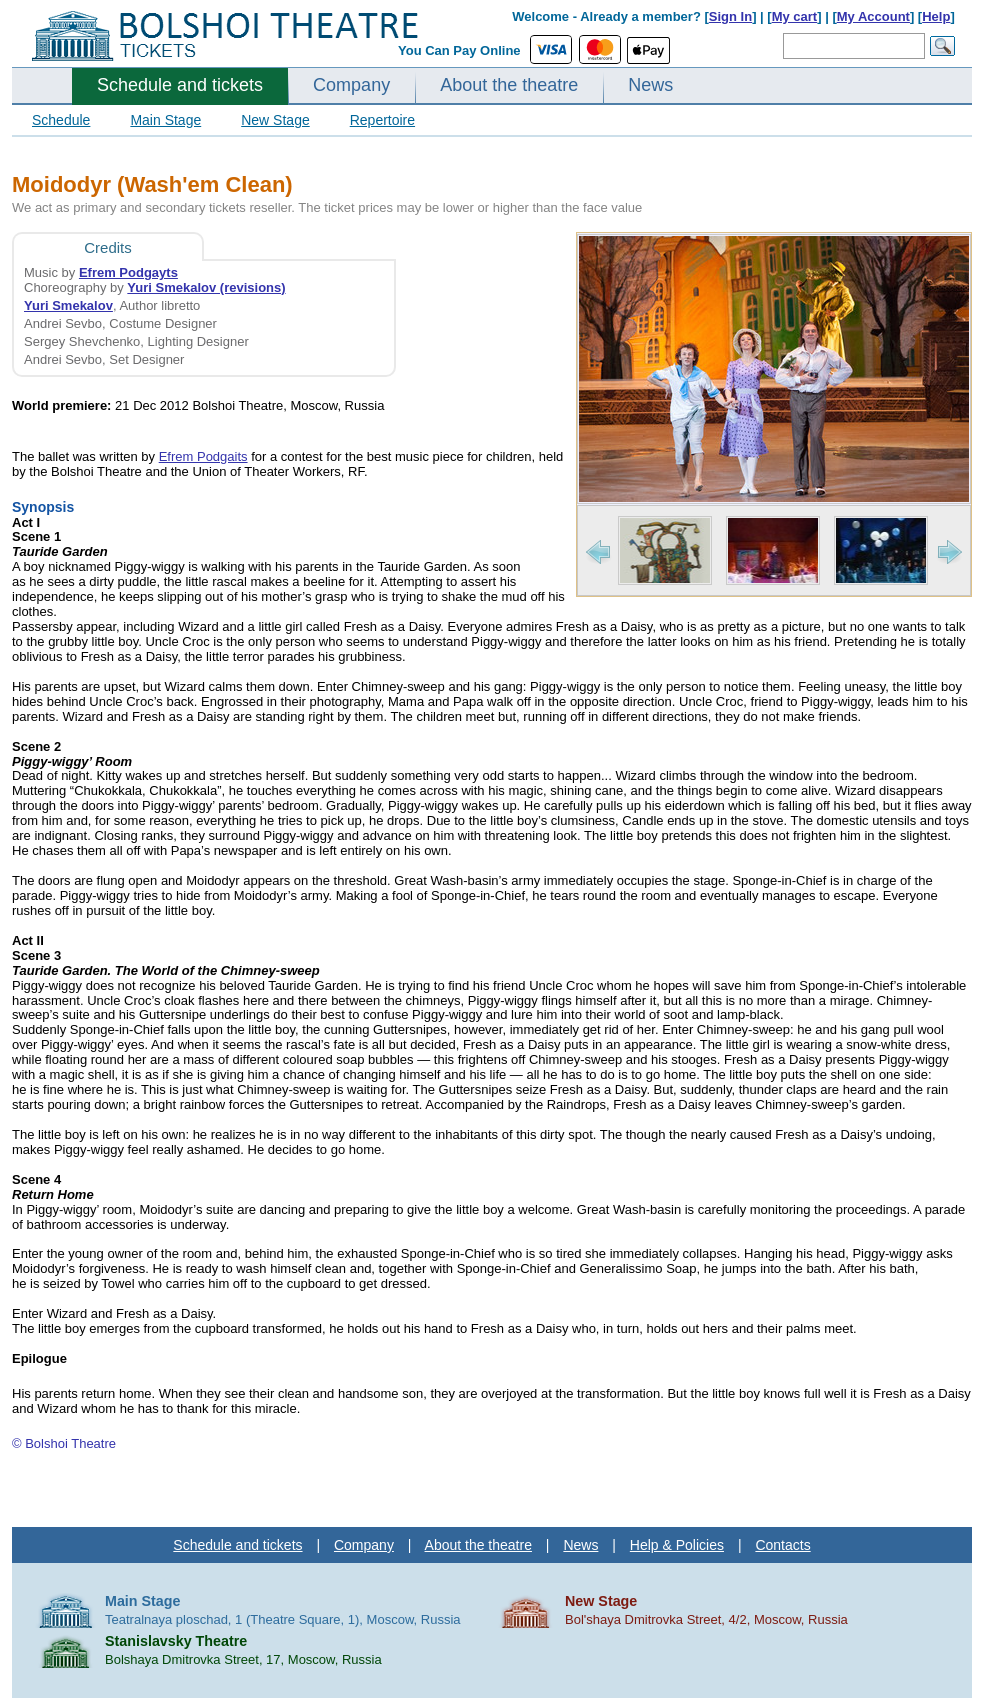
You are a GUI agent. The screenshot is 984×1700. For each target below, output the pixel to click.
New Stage (275, 120)
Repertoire (382, 120)
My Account (873, 16)
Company (351, 85)
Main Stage (165, 120)
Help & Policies (677, 1545)
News (650, 85)
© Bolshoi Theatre (64, 1443)
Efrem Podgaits (203, 456)
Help (936, 16)
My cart (795, 16)
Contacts (782, 1545)
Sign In (730, 16)
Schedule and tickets (180, 85)
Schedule (61, 120)
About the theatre (509, 85)
